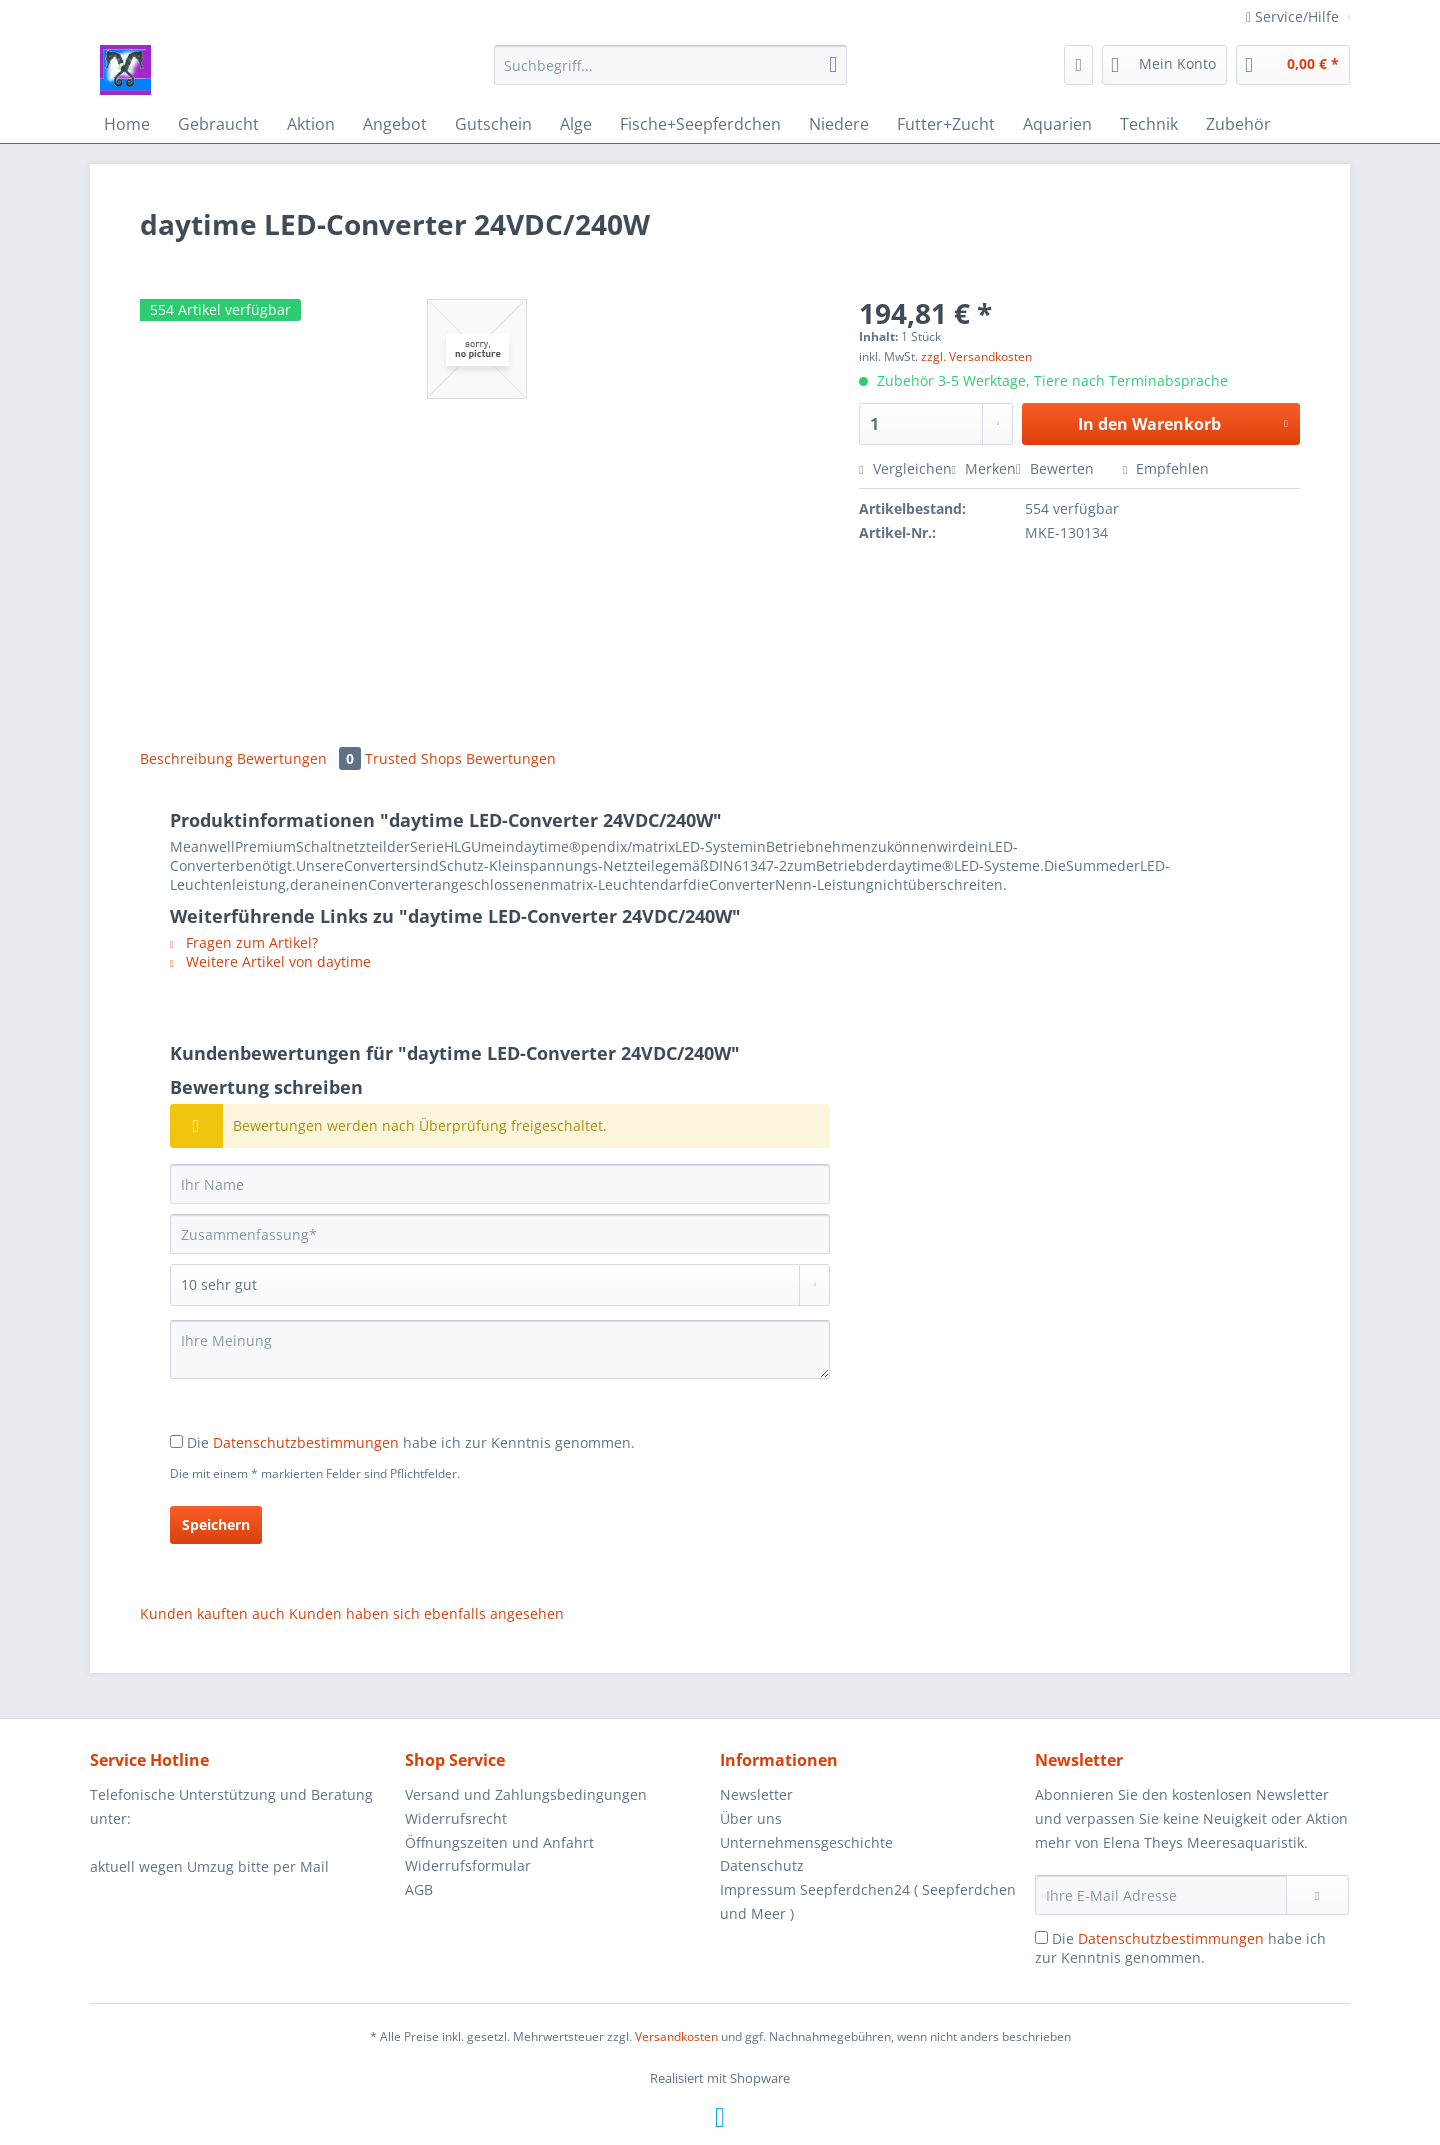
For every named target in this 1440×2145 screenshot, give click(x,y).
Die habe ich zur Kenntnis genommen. (411, 1442)
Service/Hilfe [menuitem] (1294, 16)
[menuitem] (670, 74)
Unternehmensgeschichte (806, 1842)
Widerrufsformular (468, 1865)
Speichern (216, 1524)
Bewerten (1057, 468)
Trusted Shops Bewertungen (460, 758)
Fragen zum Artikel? (244, 942)
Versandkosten (676, 2036)
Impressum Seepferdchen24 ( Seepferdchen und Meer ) (868, 1901)
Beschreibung (186, 758)
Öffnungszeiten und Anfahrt (499, 1842)
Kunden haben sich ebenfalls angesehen (426, 1613)
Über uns (751, 1818)
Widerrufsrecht (456, 1818)
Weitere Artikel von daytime (270, 961)
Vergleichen (905, 468)
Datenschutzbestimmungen (306, 1442)
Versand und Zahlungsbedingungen (526, 1794)
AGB (419, 1889)
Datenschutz (762, 1865)
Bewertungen (301, 758)
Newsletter (756, 1794)
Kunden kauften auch (212, 1613)
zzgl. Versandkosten (976, 356)
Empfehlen (1166, 468)
